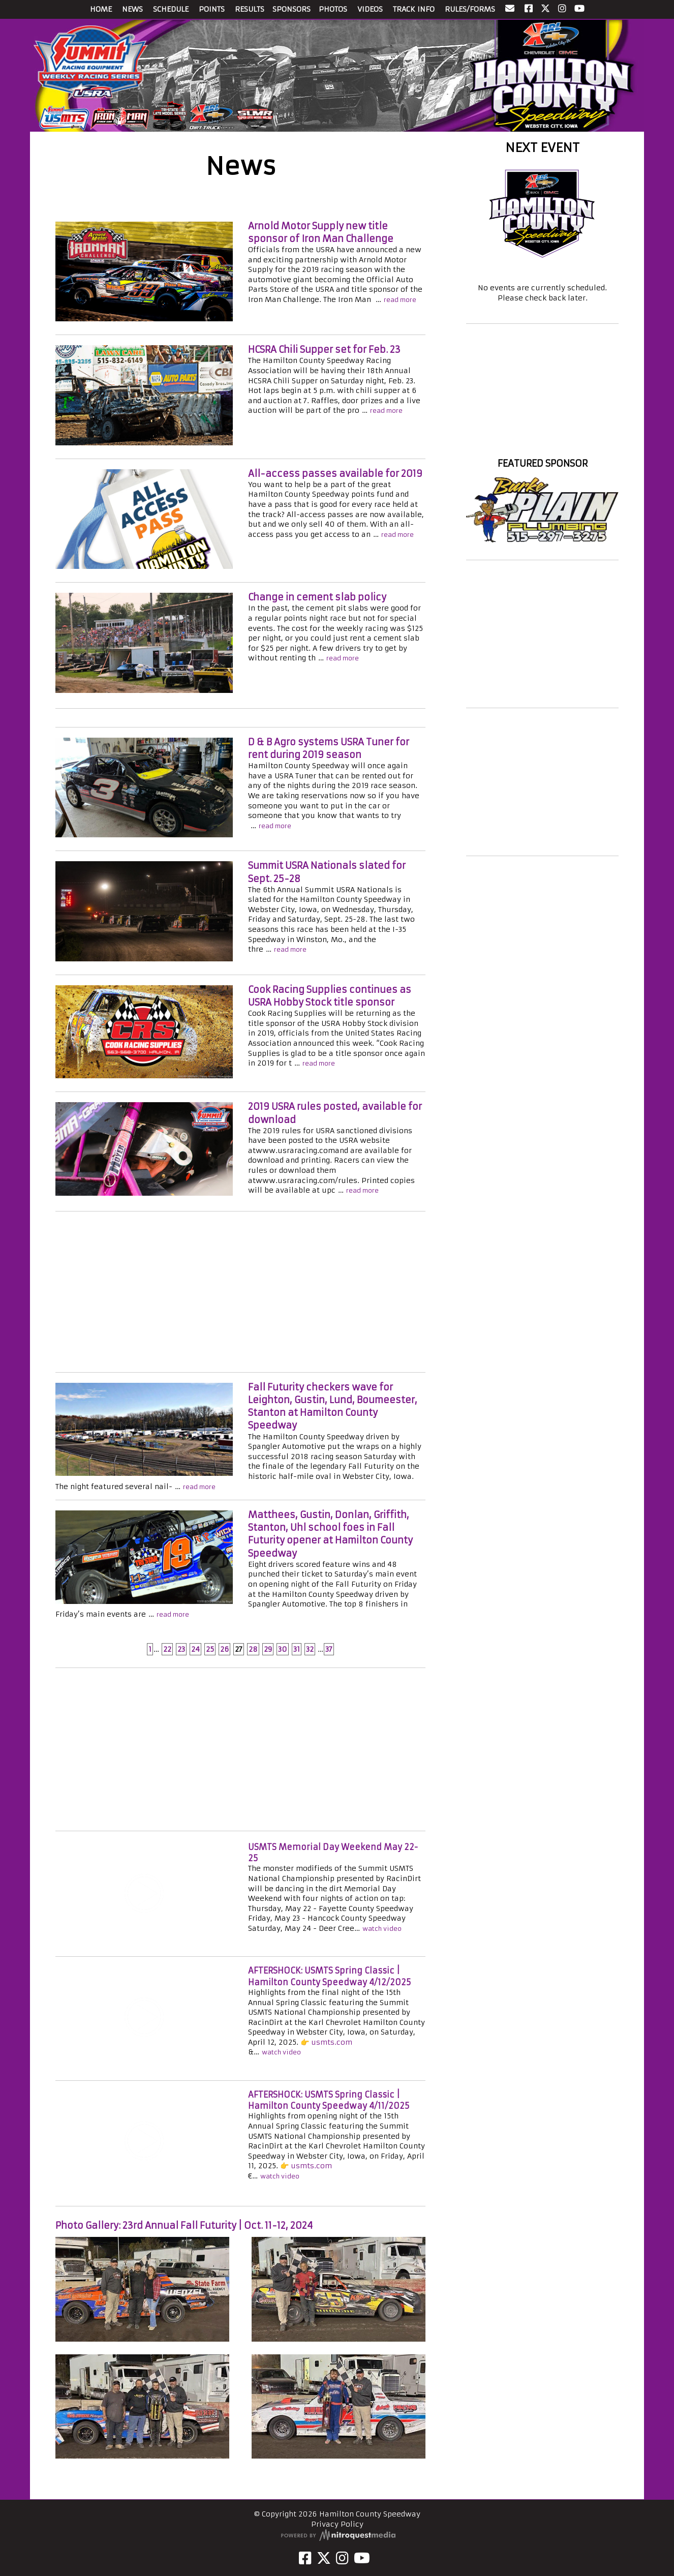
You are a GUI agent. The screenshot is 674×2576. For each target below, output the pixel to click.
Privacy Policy (337, 2524)
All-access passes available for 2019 (335, 473)
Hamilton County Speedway (542, 445)
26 (224, 1649)
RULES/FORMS (470, 9)
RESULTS (249, 9)
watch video (382, 1928)
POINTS (212, 9)
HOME (101, 9)
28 (253, 1649)
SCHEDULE (171, 9)
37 (328, 1649)
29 (268, 1649)
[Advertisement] (240, 1293)
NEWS (132, 9)
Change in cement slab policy (317, 597)
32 (310, 1649)
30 (282, 1649)
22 (167, 1649)
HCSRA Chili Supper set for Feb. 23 (324, 349)
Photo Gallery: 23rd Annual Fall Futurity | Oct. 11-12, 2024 (184, 2225)
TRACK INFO (414, 9)
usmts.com (331, 2042)
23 (181, 1649)
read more (400, 300)
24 (195, 1649)
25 (210, 1649)
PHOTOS (333, 9)
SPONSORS (291, 9)
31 (296, 1649)
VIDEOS (370, 9)
